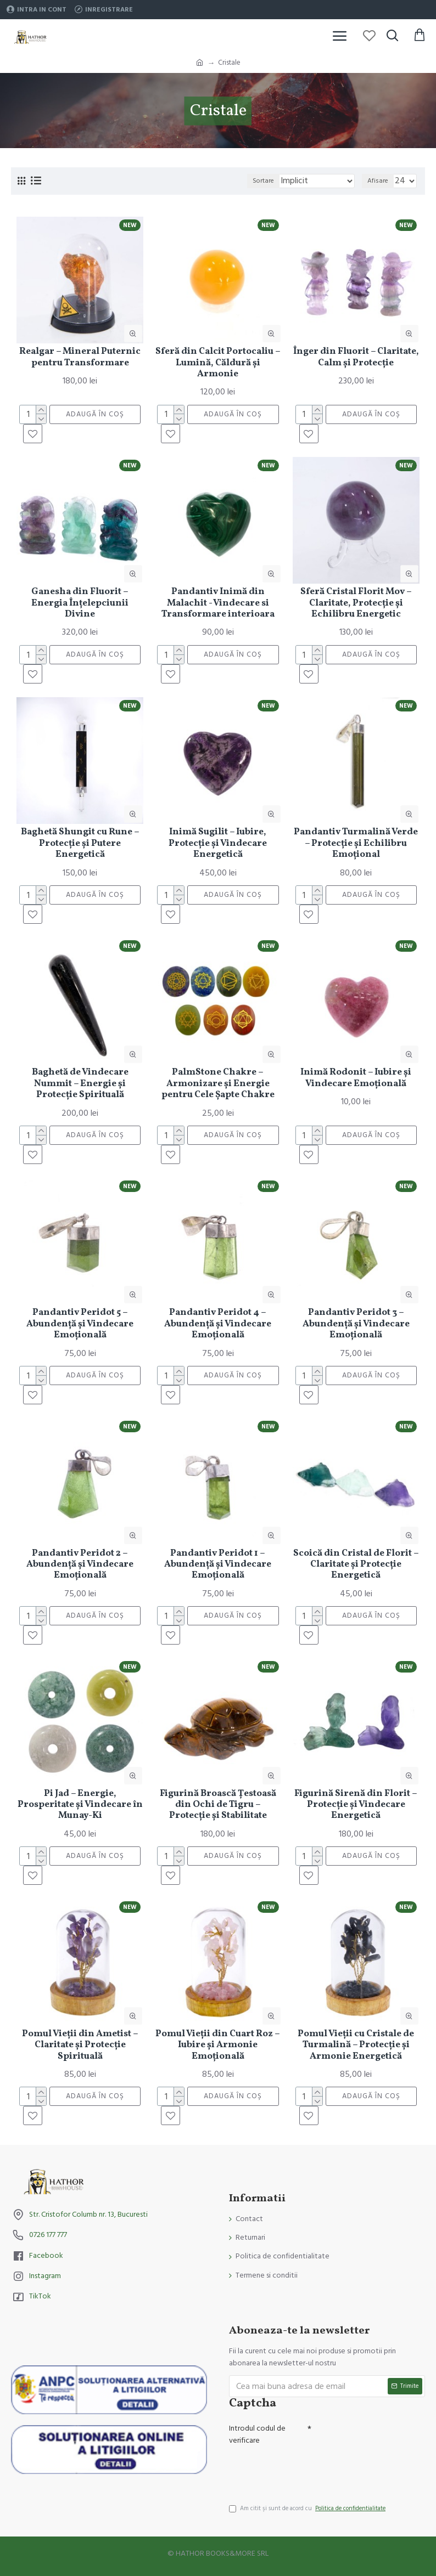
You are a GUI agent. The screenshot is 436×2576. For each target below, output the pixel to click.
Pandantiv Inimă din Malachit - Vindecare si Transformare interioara (218, 603)
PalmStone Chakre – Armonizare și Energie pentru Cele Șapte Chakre (218, 1083)
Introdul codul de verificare (257, 2434)
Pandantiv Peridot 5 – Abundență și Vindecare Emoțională (79, 1324)
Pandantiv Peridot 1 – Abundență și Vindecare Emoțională (217, 1564)
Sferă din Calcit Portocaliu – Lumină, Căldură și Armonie (218, 363)
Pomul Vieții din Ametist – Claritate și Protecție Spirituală (80, 2045)
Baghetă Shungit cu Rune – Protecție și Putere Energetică (80, 843)
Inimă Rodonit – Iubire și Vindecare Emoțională (355, 1078)
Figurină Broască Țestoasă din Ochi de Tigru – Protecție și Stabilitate (218, 1805)
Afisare (377, 180)
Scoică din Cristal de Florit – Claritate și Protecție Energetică (356, 1564)
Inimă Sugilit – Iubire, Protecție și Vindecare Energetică (218, 843)
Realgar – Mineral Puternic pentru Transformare (80, 357)
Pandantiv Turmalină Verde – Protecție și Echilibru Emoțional (356, 843)
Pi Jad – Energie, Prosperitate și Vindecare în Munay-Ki (80, 1805)
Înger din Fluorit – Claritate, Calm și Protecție (356, 357)
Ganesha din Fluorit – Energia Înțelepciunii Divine (79, 603)
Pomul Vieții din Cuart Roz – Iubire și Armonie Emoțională (217, 2045)
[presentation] (306, 2469)
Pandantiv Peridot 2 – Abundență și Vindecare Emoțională (79, 1564)
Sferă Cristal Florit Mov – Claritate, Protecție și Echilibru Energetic (356, 603)
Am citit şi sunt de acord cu (308, 2508)
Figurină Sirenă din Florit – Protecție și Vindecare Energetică (355, 1805)
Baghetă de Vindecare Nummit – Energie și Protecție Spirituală (80, 1083)
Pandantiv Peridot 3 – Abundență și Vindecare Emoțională (356, 1324)
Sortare (263, 180)
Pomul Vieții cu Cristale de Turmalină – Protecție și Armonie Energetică (356, 2045)
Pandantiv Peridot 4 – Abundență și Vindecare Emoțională (217, 1324)
